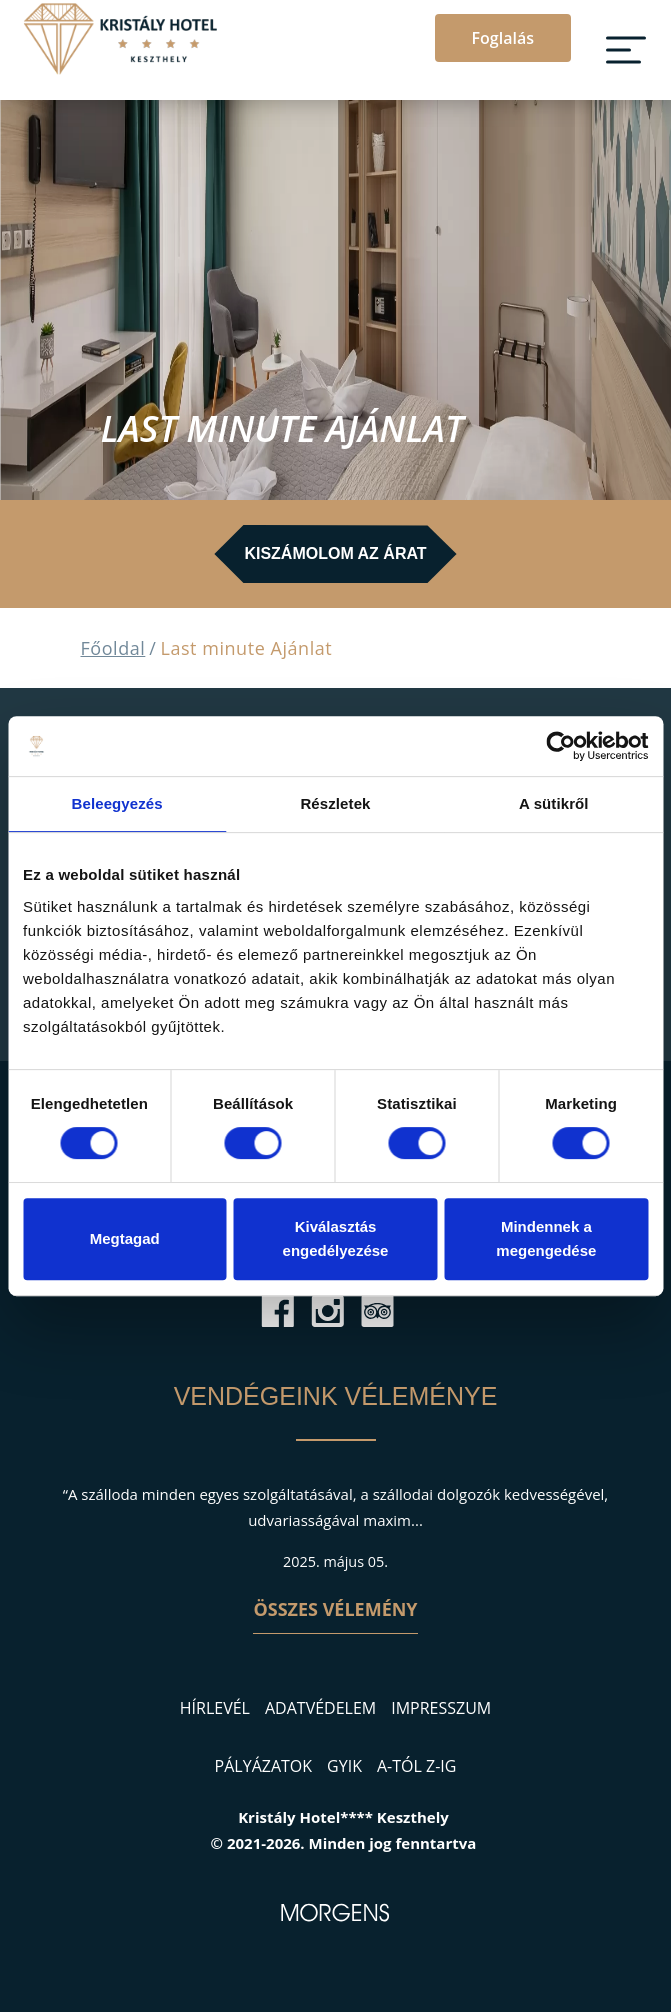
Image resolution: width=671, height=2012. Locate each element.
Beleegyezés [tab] (117, 803)
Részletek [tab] (335, 803)
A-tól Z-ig (416, 1766)
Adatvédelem (320, 1708)
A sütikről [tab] (554, 803)
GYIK (344, 1766)
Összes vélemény (335, 1609)
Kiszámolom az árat (335, 553)
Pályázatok (263, 1766)
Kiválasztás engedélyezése (336, 1238)
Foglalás (503, 38)
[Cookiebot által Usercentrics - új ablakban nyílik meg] (560, 746)
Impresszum (441, 1708)
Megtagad (125, 1238)
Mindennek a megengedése (546, 1238)
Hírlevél (215, 1708)
